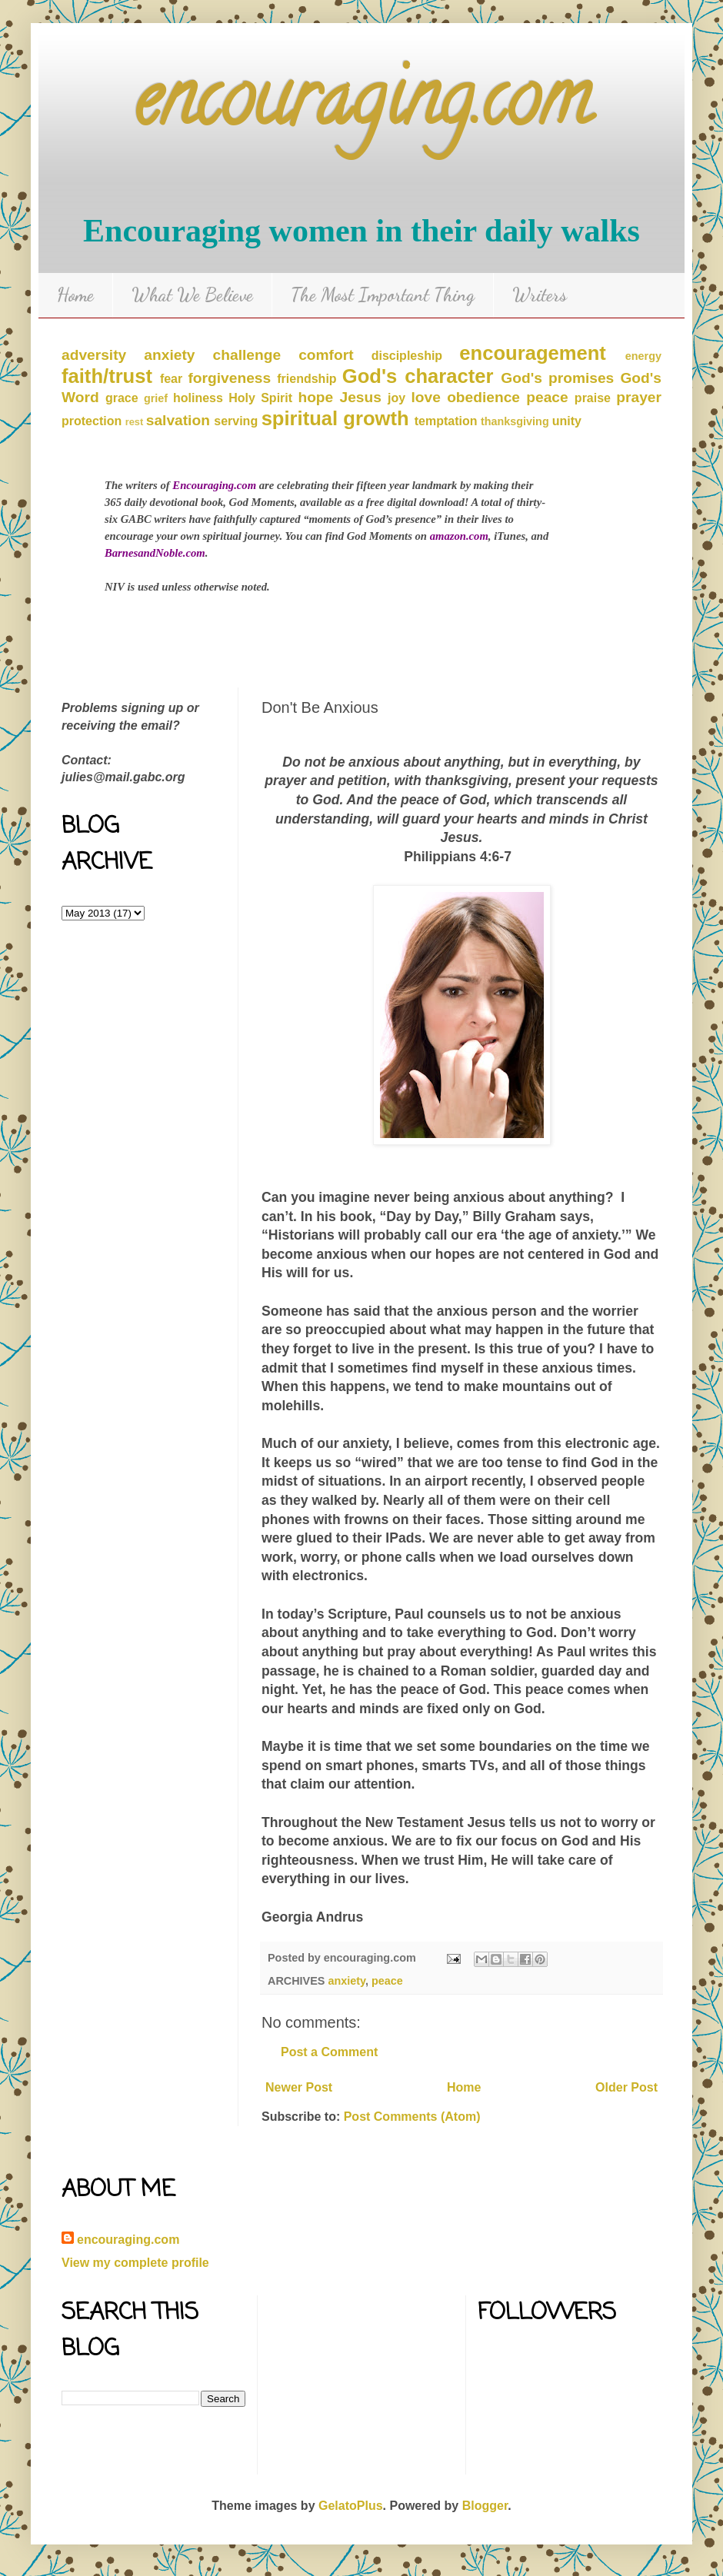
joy (396, 397)
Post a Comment (329, 2051)
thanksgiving (515, 421)
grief (156, 398)
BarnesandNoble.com (155, 553)
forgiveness (229, 378)
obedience (483, 397)
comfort (325, 355)
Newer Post (298, 2087)
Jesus (360, 397)
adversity (94, 355)
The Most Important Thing (383, 295)
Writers (539, 295)
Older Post (626, 2087)
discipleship (406, 355)
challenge (247, 355)
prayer (638, 397)
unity (566, 421)
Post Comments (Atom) (412, 2116)
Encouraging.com (214, 485)
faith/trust (107, 376)
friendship (306, 378)
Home (75, 295)
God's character (418, 376)
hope (315, 397)
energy (643, 356)
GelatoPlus (350, 2505)
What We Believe (192, 295)
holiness (198, 397)
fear (171, 378)
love (426, 397)
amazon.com (459, 536)
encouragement (532, 353)
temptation (446, 421)
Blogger (485, 2505)
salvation (178, 420)
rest (134, 422)
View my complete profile (135, 2262)
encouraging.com (362, 107)
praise (593, 397)
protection (92, 421)
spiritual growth (335, 418)
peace (547, 397)
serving (236, 421)
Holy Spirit (260, 397)
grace (121, 397)
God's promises (557, 378)
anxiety (169, 355)
